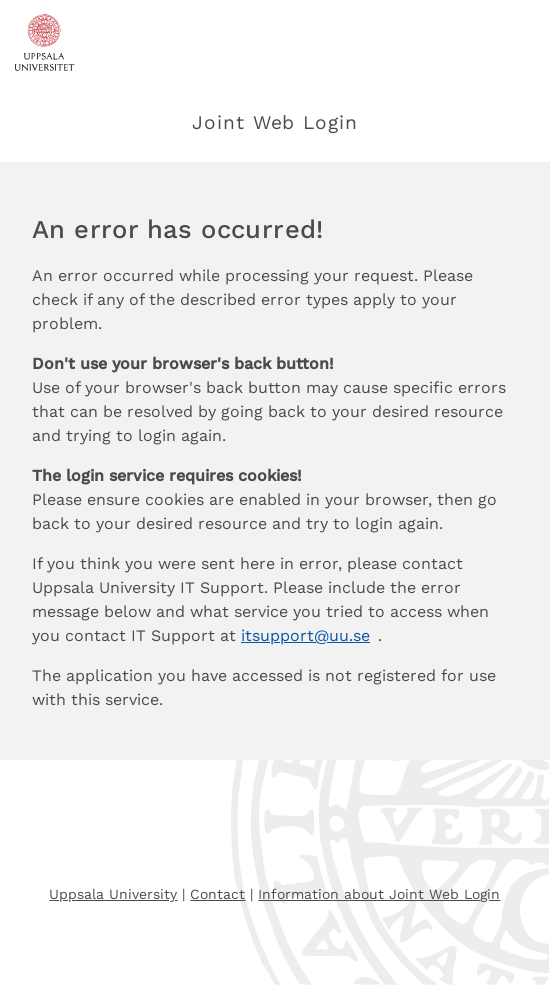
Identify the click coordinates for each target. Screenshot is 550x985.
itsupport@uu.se (305, 635)
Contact (217, 894)
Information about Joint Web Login (379, 894)
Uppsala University (113, 894)
